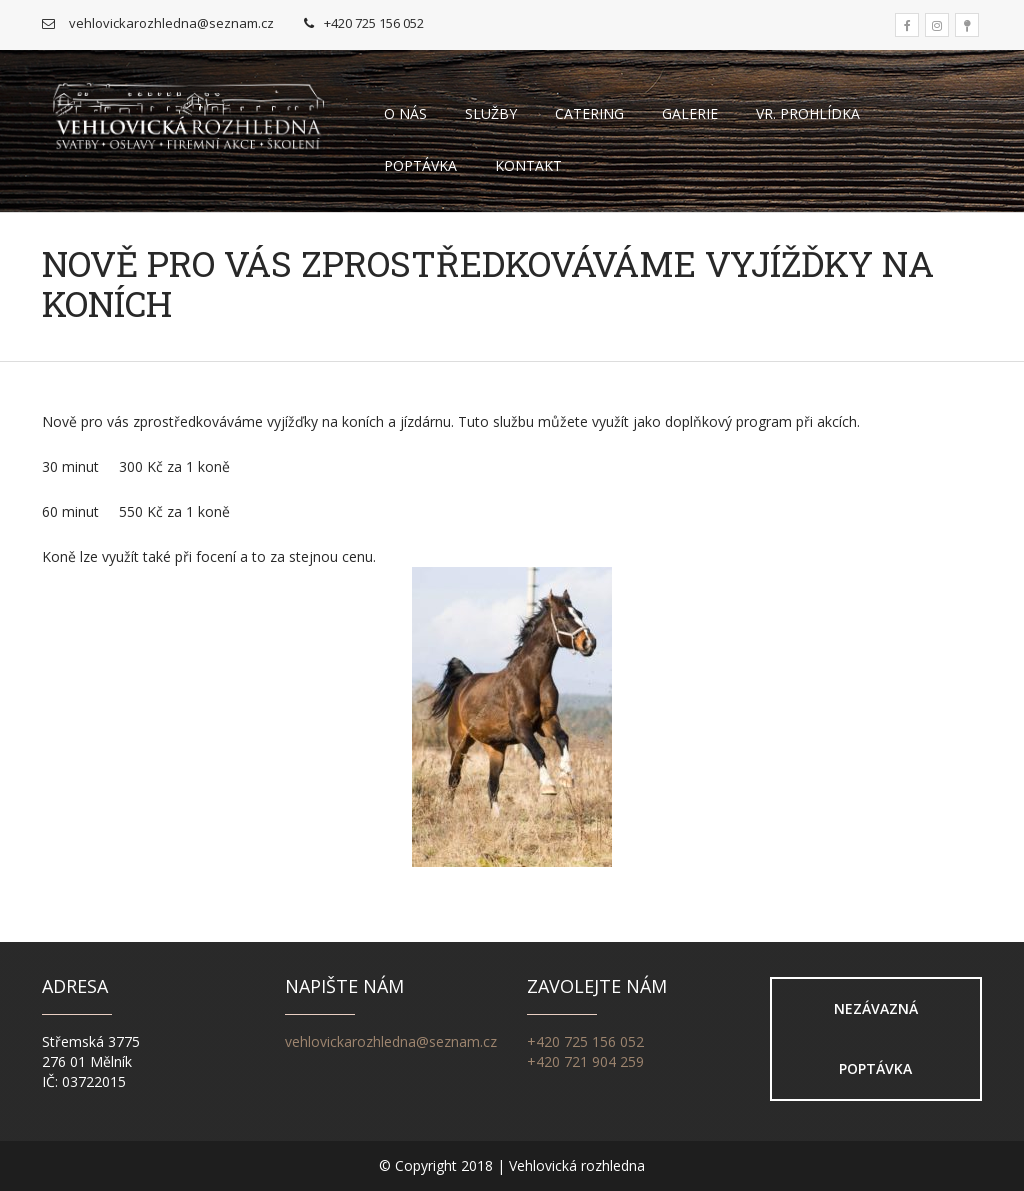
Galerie (690, 113)
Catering (589, 113)
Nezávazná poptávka (876, 1038)
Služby (491, 113)
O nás (405, 113)
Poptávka (420, 165)
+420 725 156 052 (585, 1041)
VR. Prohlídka (808, 113)
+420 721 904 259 (585, 1061)
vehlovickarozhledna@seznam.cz (391, 1041)
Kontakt (528, 165)
